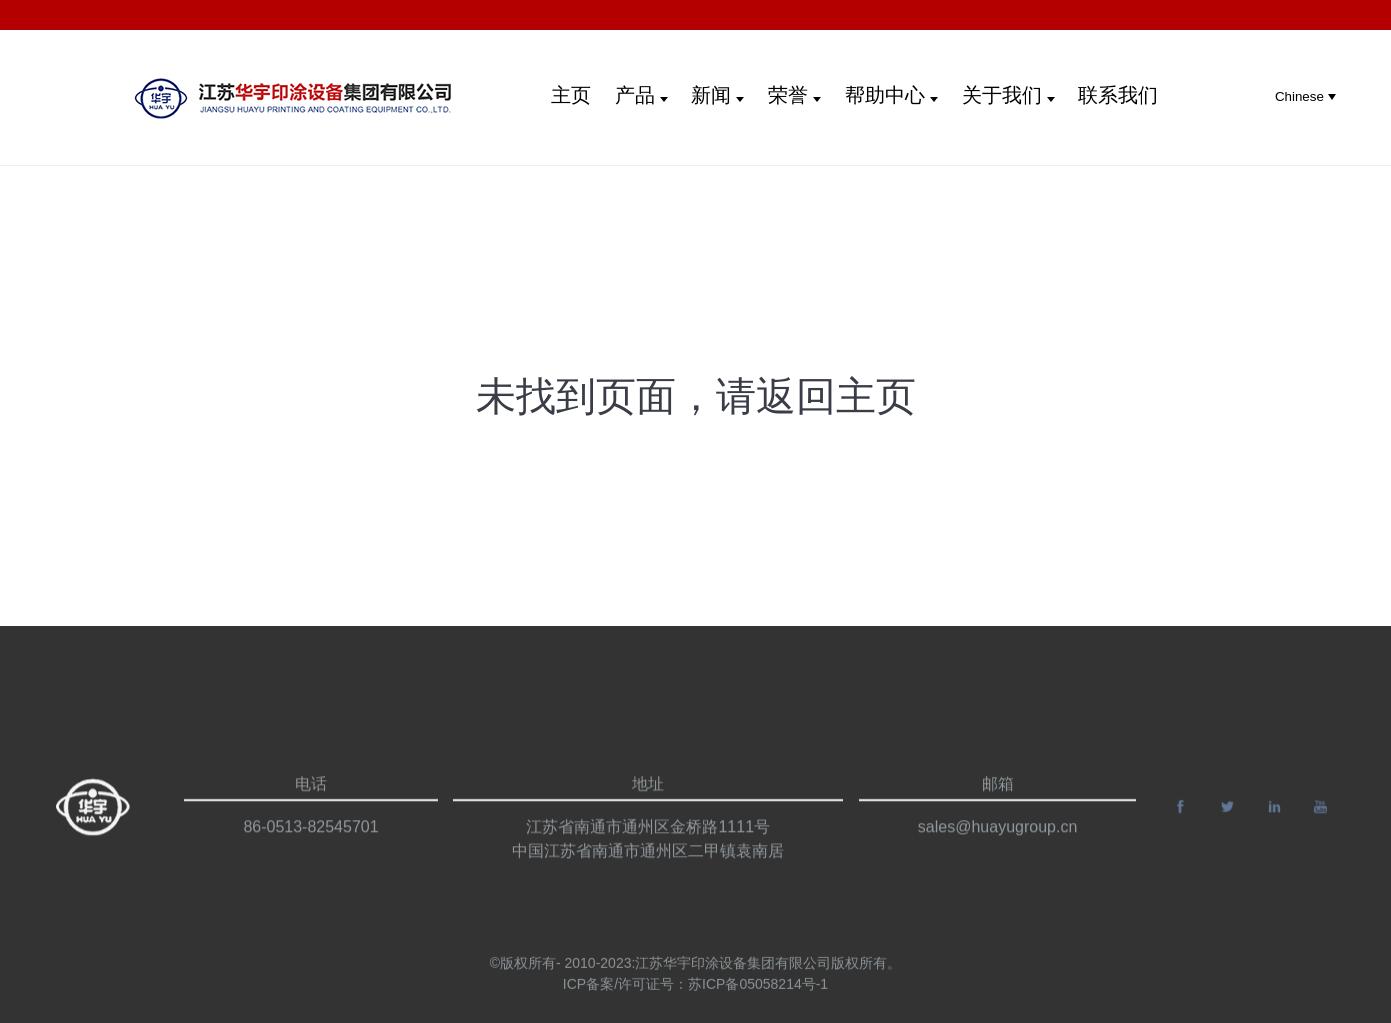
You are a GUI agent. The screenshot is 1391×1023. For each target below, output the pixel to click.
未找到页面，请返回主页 (696, 396)
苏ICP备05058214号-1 (758, 997)
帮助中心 (891, 95)
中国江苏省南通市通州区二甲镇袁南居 (648, 883)
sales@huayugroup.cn (997, 859)
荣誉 (794, 95)
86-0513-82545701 (310, 859)
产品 (641, 95)
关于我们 (1008, 95)
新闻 (717, 95)
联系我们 (1118, 95)
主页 (571, 95)
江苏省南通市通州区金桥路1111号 (648, 859)
